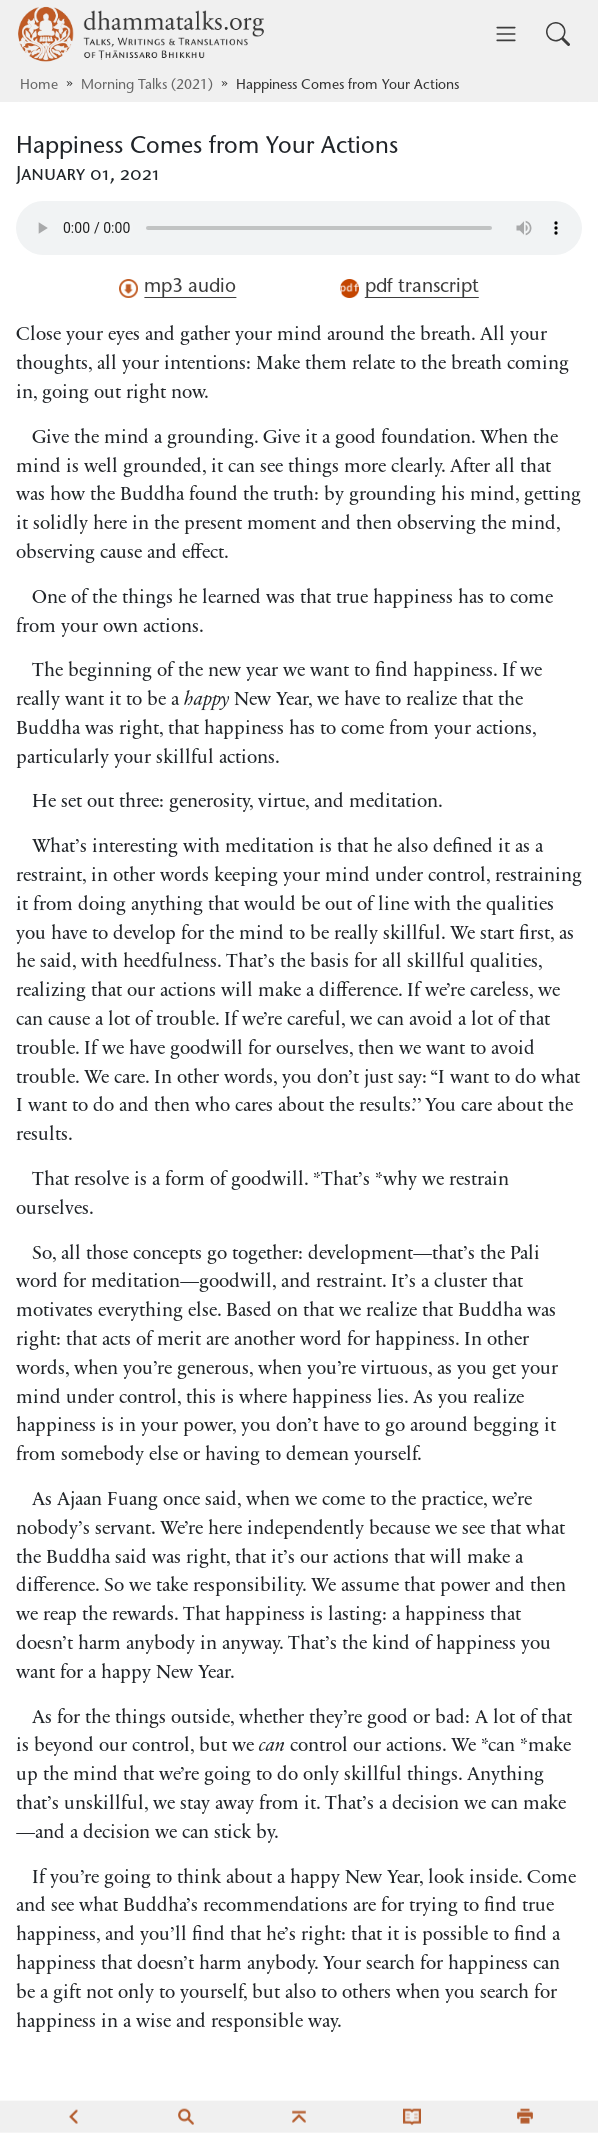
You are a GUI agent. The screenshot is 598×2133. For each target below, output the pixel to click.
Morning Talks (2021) (147, 86)
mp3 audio (177, 288)
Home (39, 86)
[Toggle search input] (558, 34)
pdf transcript (409, 288)
